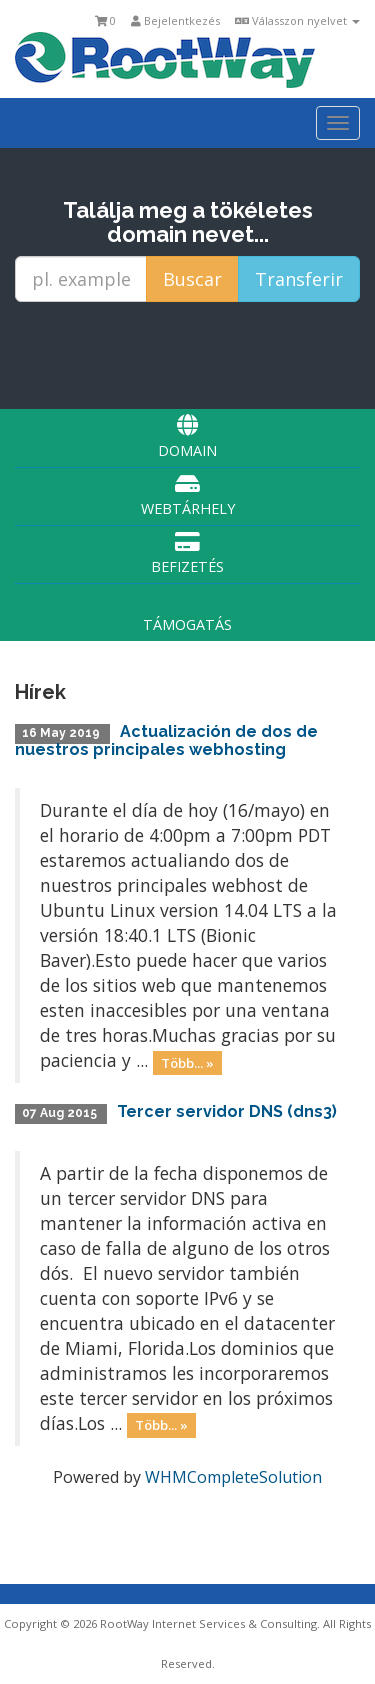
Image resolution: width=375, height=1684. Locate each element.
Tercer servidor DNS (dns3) (227, 1111)
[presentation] (191, 354)
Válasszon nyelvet (297, 20)
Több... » (187, 1062)
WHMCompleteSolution (233, 1477)
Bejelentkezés (175, 20)
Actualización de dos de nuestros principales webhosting (166, 740)
